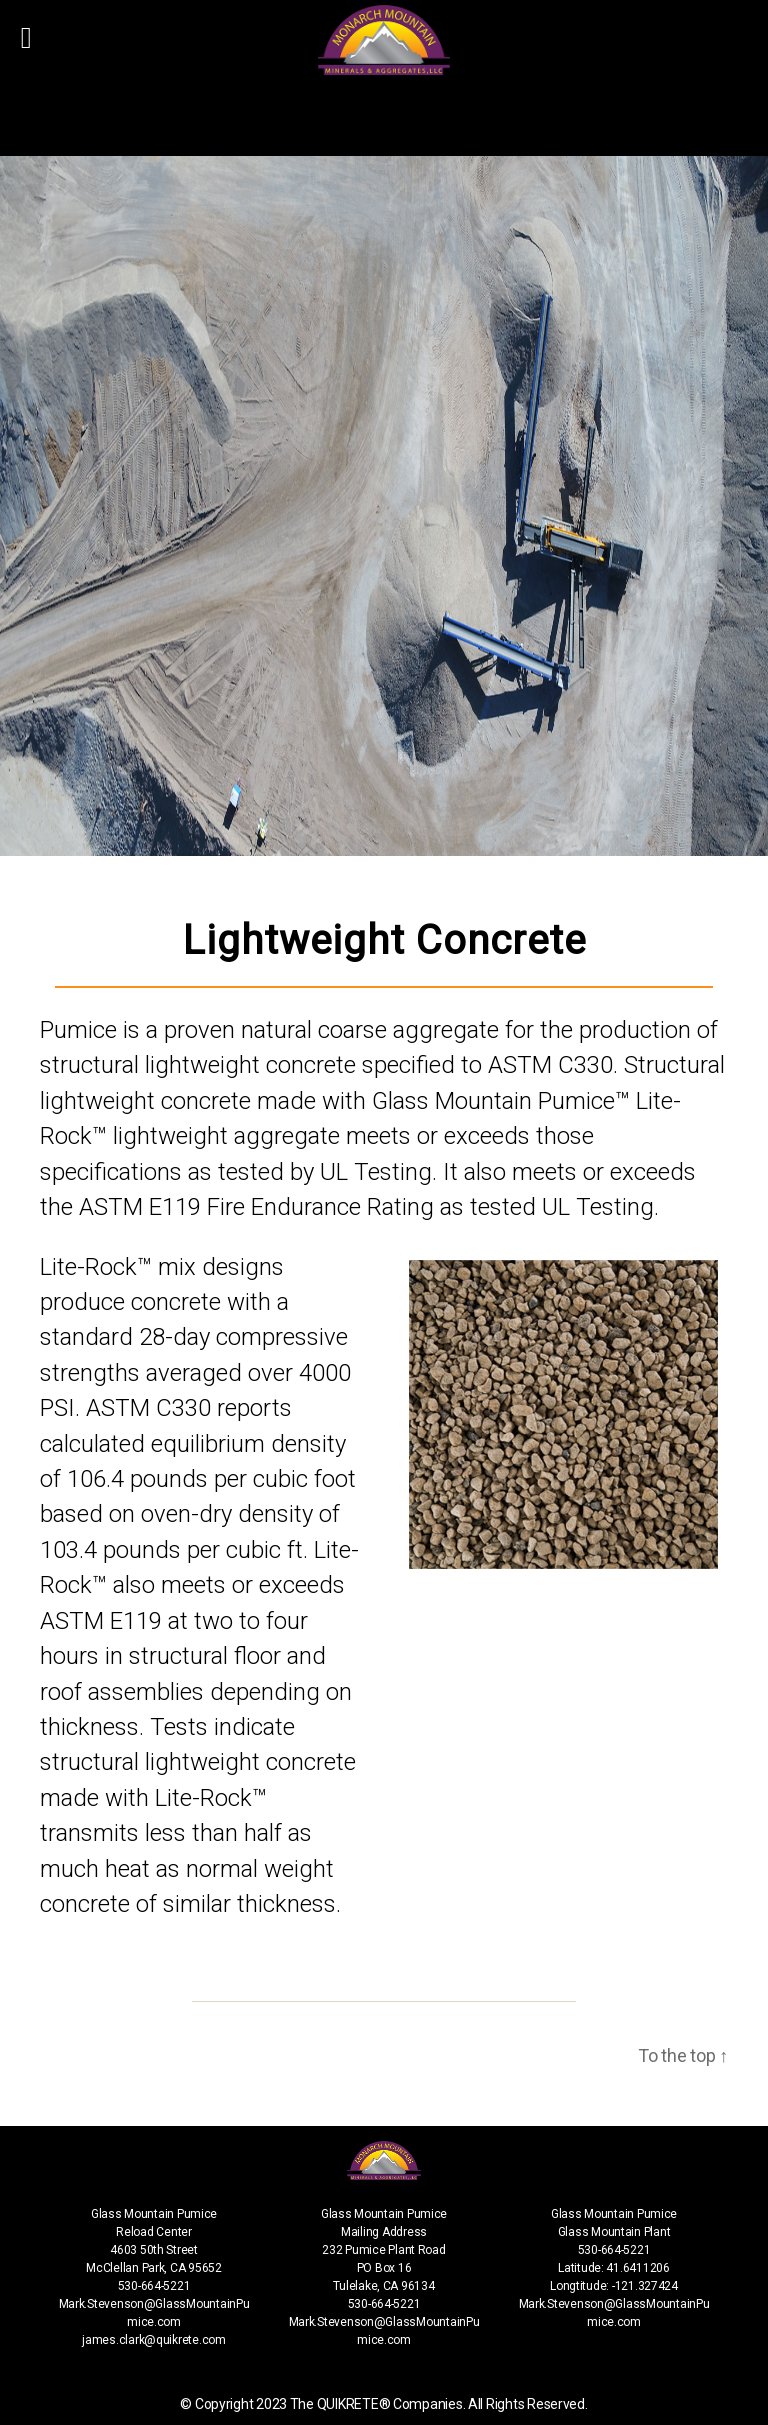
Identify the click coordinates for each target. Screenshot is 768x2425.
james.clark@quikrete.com (154, 2340)
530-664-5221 (154, 2286)
